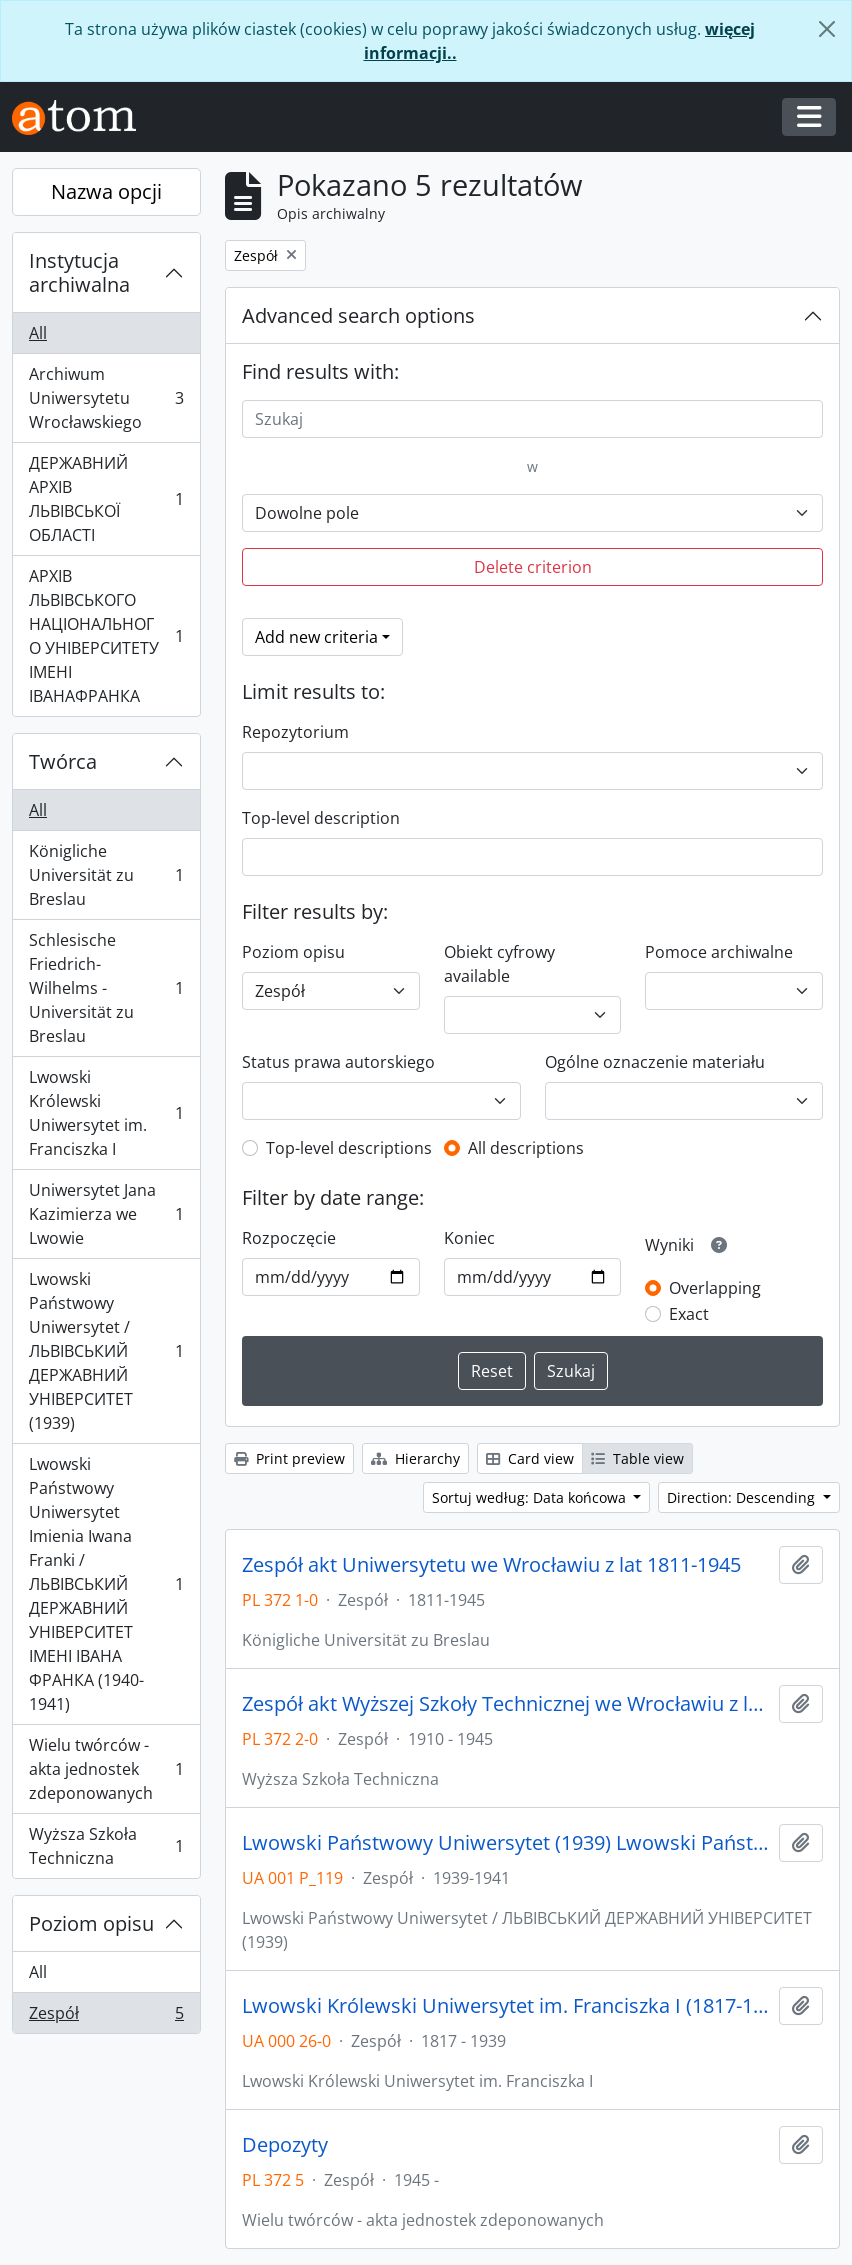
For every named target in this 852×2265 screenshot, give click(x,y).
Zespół (106, 2017)
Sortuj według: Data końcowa (531, 1497)
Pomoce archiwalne (719, 952)
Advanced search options (358, 315)
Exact (689, 1314)
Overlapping (715, 1288)
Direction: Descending (743, 1497)
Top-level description (321, 818)
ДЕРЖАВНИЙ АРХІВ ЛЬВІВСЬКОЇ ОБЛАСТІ (106, 499)
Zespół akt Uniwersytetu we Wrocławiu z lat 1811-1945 (491, 1565)
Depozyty (285, 2145)
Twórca (63, 761)
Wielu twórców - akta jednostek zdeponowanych (106, 1769)
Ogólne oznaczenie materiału (655, 1062)
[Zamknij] (827, 29)
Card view (530, 1458)
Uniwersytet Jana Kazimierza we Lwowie (106, 1214)
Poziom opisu (91, 1923)
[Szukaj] (532, 419)
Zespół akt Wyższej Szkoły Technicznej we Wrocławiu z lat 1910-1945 (506, 1704)
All (38, 333)
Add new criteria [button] (316, 637)
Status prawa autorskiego (338, 1062)
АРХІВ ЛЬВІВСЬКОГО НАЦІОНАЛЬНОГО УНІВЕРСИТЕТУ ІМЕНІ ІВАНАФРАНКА (106, 636)
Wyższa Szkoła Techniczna (106, 1846)
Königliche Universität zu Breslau (106, 875)
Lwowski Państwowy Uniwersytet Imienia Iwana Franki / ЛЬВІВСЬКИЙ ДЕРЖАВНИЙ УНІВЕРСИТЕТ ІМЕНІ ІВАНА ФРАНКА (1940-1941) (106, 1584)
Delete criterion (533, 567)
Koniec (469, 1238)
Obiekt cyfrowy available (499, 964)
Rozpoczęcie (289, 1238)
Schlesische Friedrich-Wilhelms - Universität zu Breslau (106, 988)
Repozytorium (295, 732)
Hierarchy (415, 1458)
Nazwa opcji (106, 191)
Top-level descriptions (349, 1148)
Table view (637, 1458)
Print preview (289, 1458)
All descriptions (526, 1148)
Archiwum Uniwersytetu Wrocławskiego (106, 398)
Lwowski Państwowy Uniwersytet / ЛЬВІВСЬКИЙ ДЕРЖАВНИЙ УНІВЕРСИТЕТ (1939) (106, 1351)
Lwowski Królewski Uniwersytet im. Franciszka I (106, 1113)
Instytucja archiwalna (79, 272)
